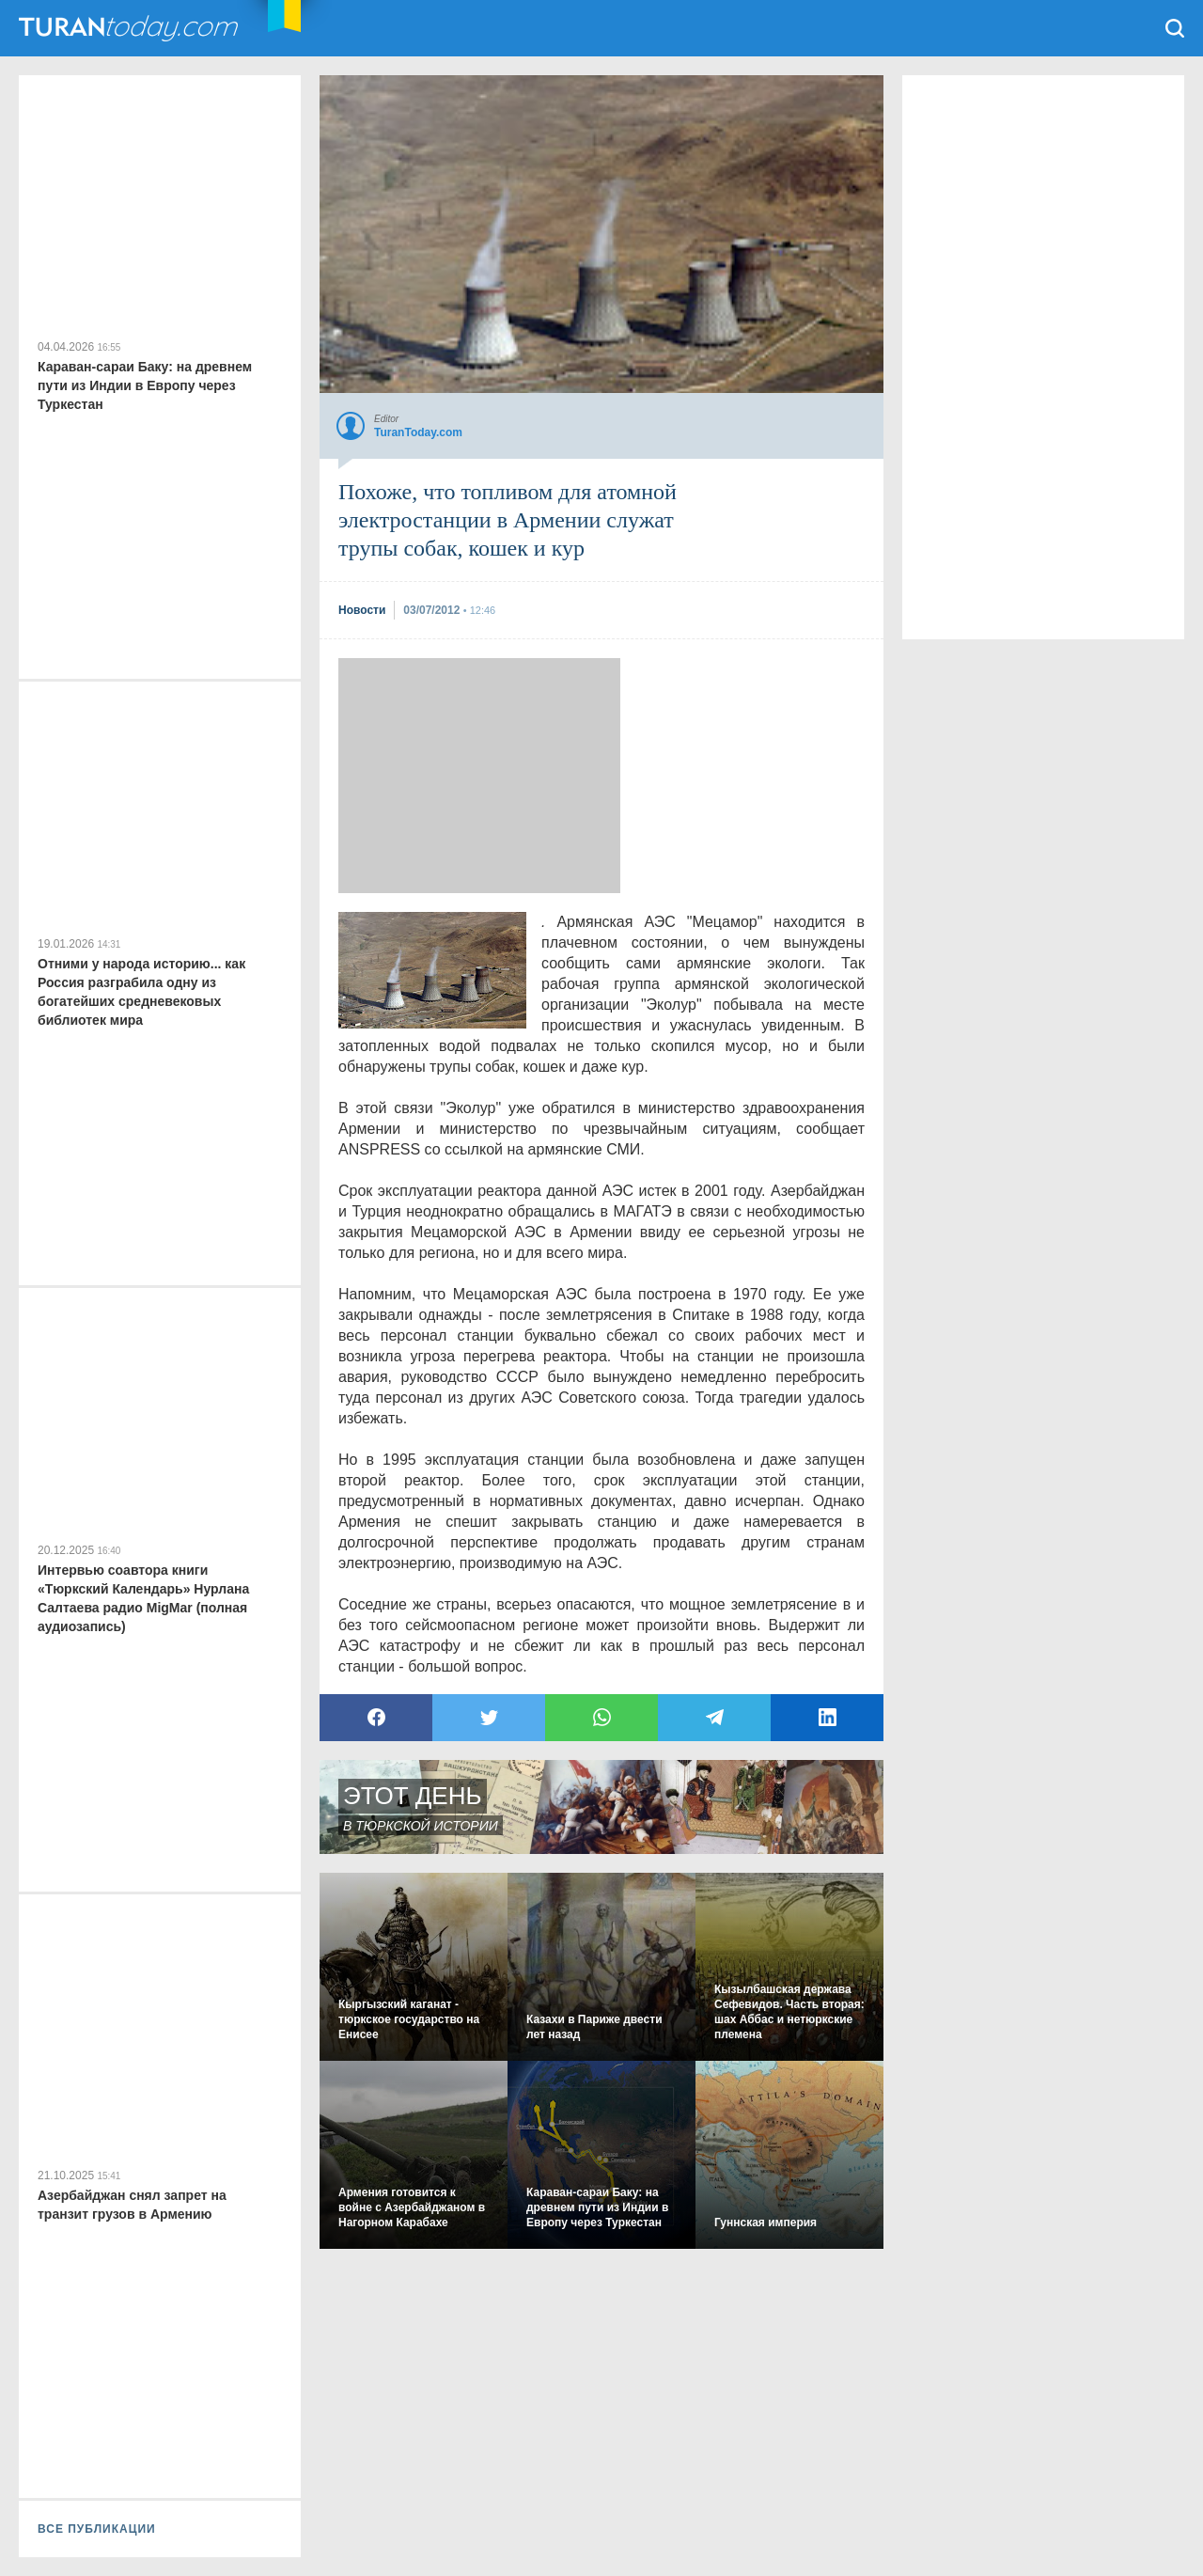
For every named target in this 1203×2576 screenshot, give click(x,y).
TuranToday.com (130, 28)
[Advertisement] (479, 775)
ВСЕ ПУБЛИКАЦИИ (97, 2529)
